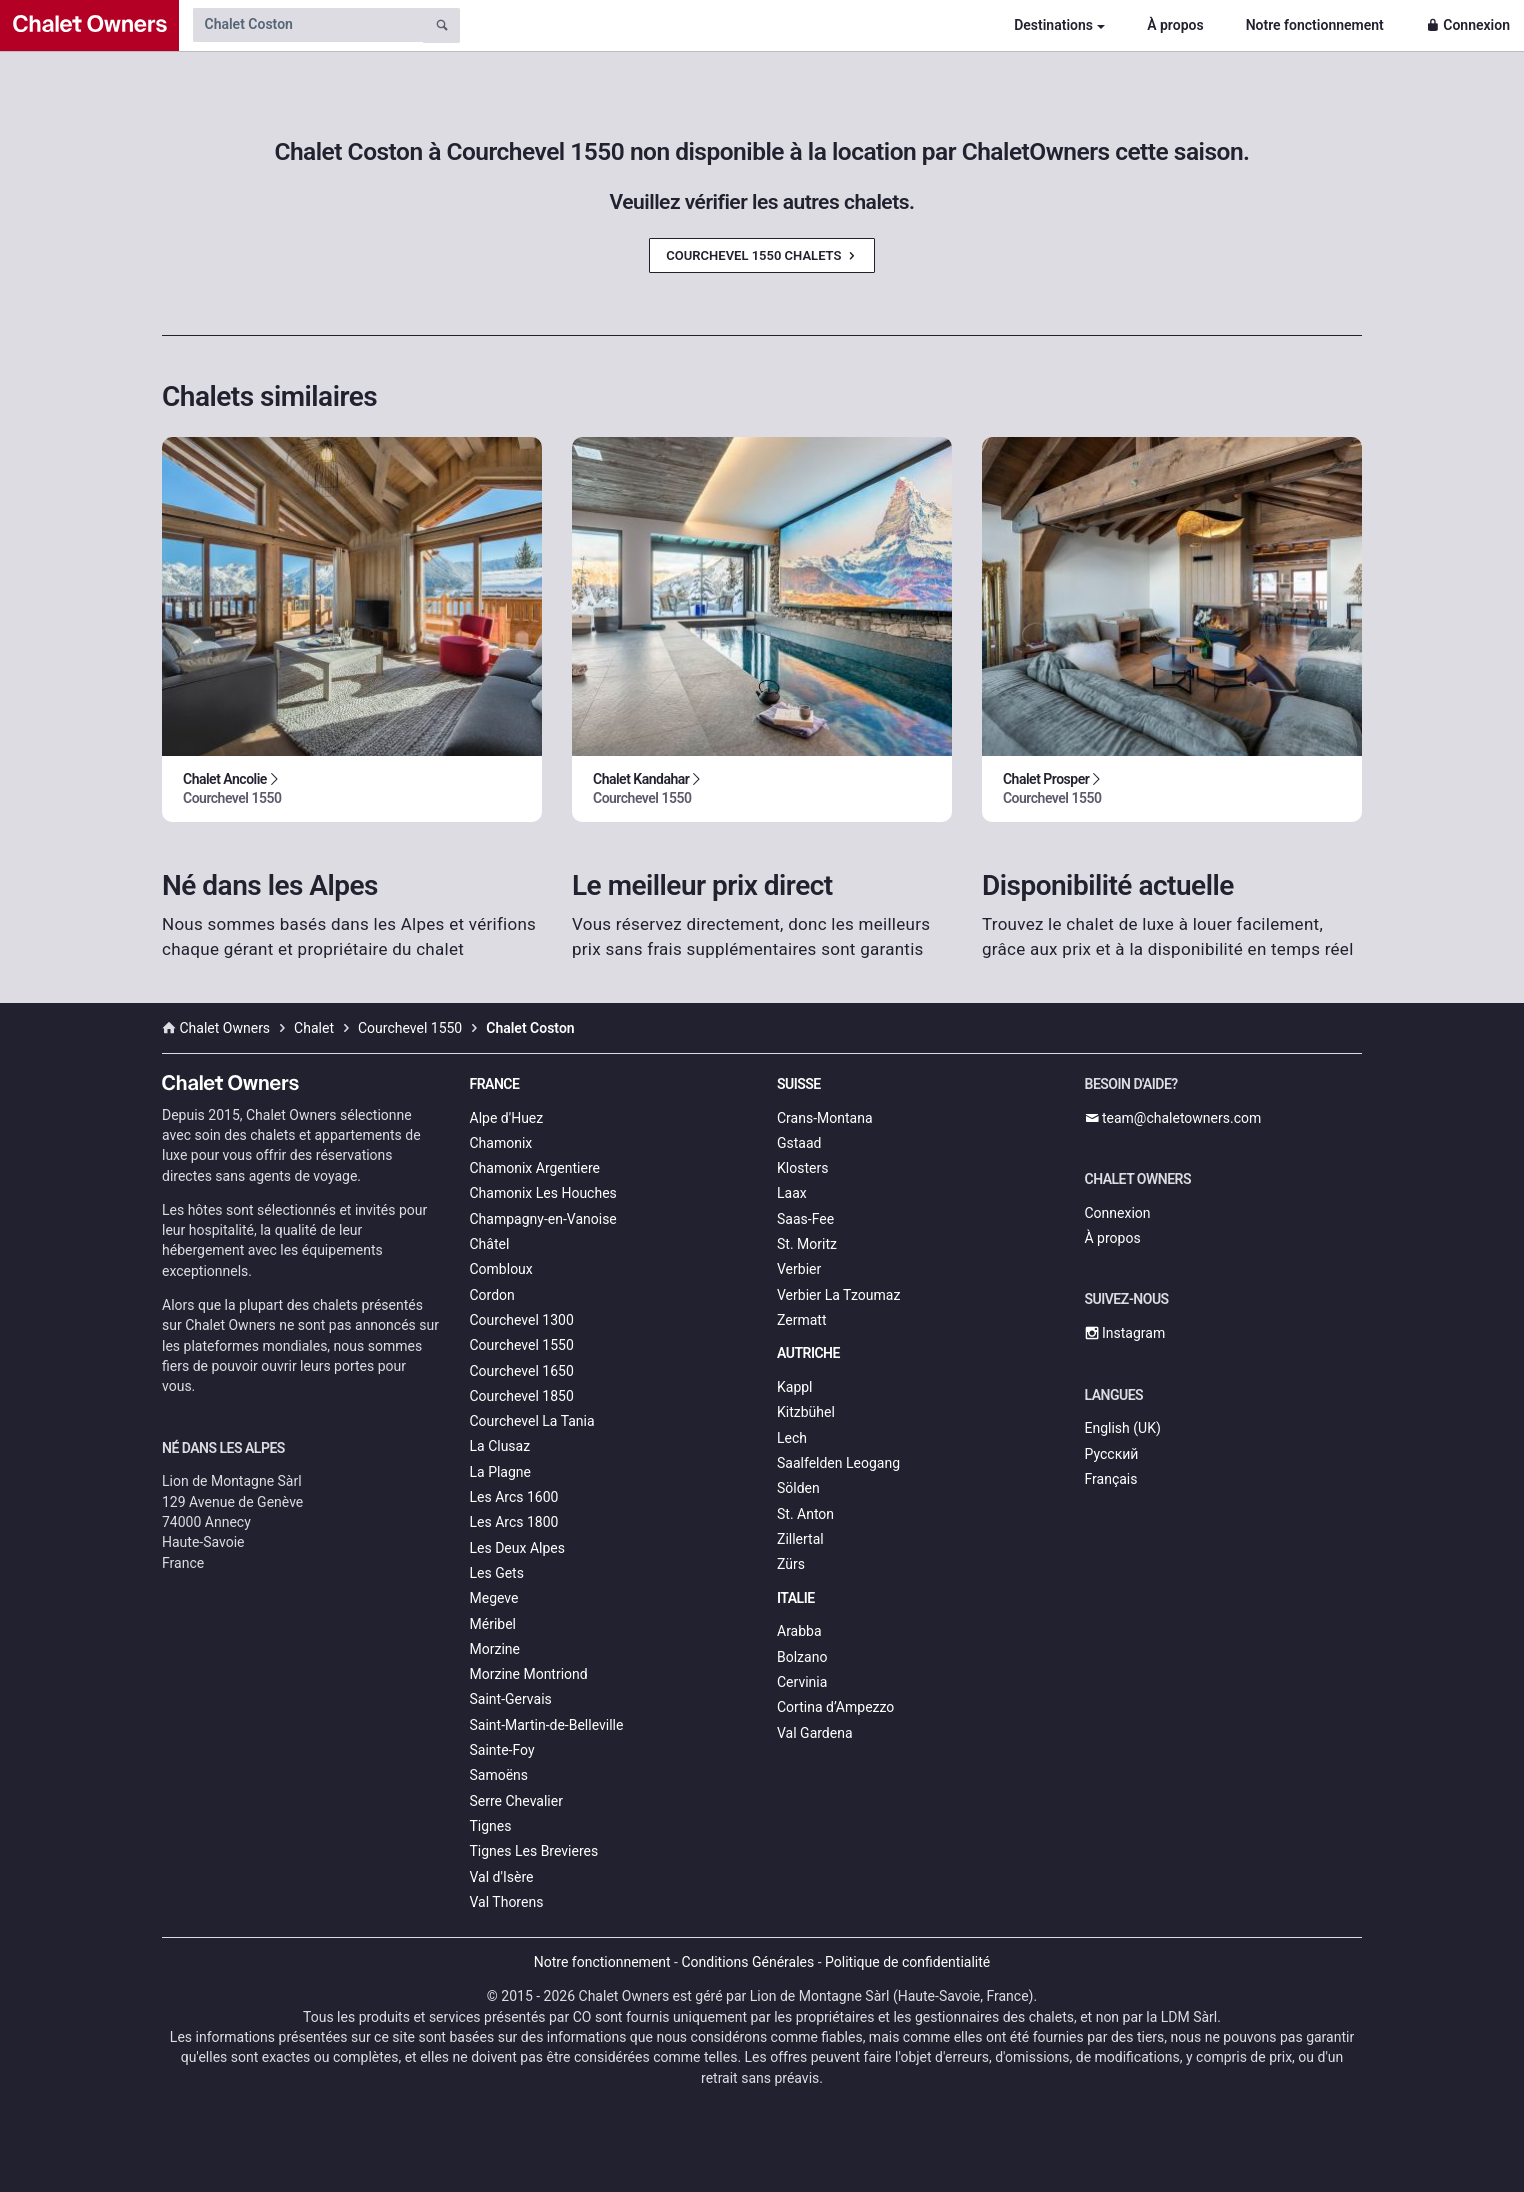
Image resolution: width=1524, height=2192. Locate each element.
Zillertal (800, 1539)
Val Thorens (507, 1902)
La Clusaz (500, 1446)
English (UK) (1123, 1428)
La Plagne (501, 1472)
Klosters (802, 1168)
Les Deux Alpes (517, 1548)
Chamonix (501, 1143)
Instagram (1125, 1333)
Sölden (798, 1488)
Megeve (494, 1598)
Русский (1112, 1454)
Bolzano (802, 1657)
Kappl (795, 1387)
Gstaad (799, 1143)
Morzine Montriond (529, 1674)
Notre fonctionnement (1315, 25)
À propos (1175, 25)
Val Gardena (815, 1733)
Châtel (490, 1244)
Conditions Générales (747, 1962)
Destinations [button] (1053, 25)
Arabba (799, 1631)
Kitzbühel (806, 1412)
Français (1111, 1479)
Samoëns (499, 1775)
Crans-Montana (825, 1118)
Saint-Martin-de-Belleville (547, 1725)
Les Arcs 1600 (514, 1497)
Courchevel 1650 (522, 1371)
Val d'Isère (502, 1877)
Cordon (492, 1295)
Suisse (799, 1084)
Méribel (493, 1624)
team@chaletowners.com (1173, 1118)
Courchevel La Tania (532, 1421)
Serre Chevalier (516, 1801)
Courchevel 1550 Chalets (761, 255)
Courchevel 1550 (522, 1345)
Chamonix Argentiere (535, 1168)
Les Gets (497, 1573)
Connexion (1468, 25)
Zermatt (801, 1320)
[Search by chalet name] (308, 25)
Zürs (791, 1564)
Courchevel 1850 (522, 1396)
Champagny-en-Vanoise (543, 1219)
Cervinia (802, 1682)
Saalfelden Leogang (838, 1463)
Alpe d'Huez (507, 1118)
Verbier (799, 1269)
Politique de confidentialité (907, 1962)
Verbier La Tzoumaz (838, 1295)
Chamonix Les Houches (543, 1193)
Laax (792, 1193)
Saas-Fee (805, 1219)
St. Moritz (807, 1244)
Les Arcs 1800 (514, 1522)
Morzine (495, 1649)
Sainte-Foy (502, 1750)
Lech (792, 1438)
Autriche (808, 1353)
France (495, 1084)
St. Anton (805, 1514)
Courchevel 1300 (522, 1320)
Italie (796, 1598)
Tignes (491, 1826)
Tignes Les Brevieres (534, 1851)
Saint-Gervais (511, 1699)
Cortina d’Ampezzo (835, 1707)
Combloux (501, 1269)
